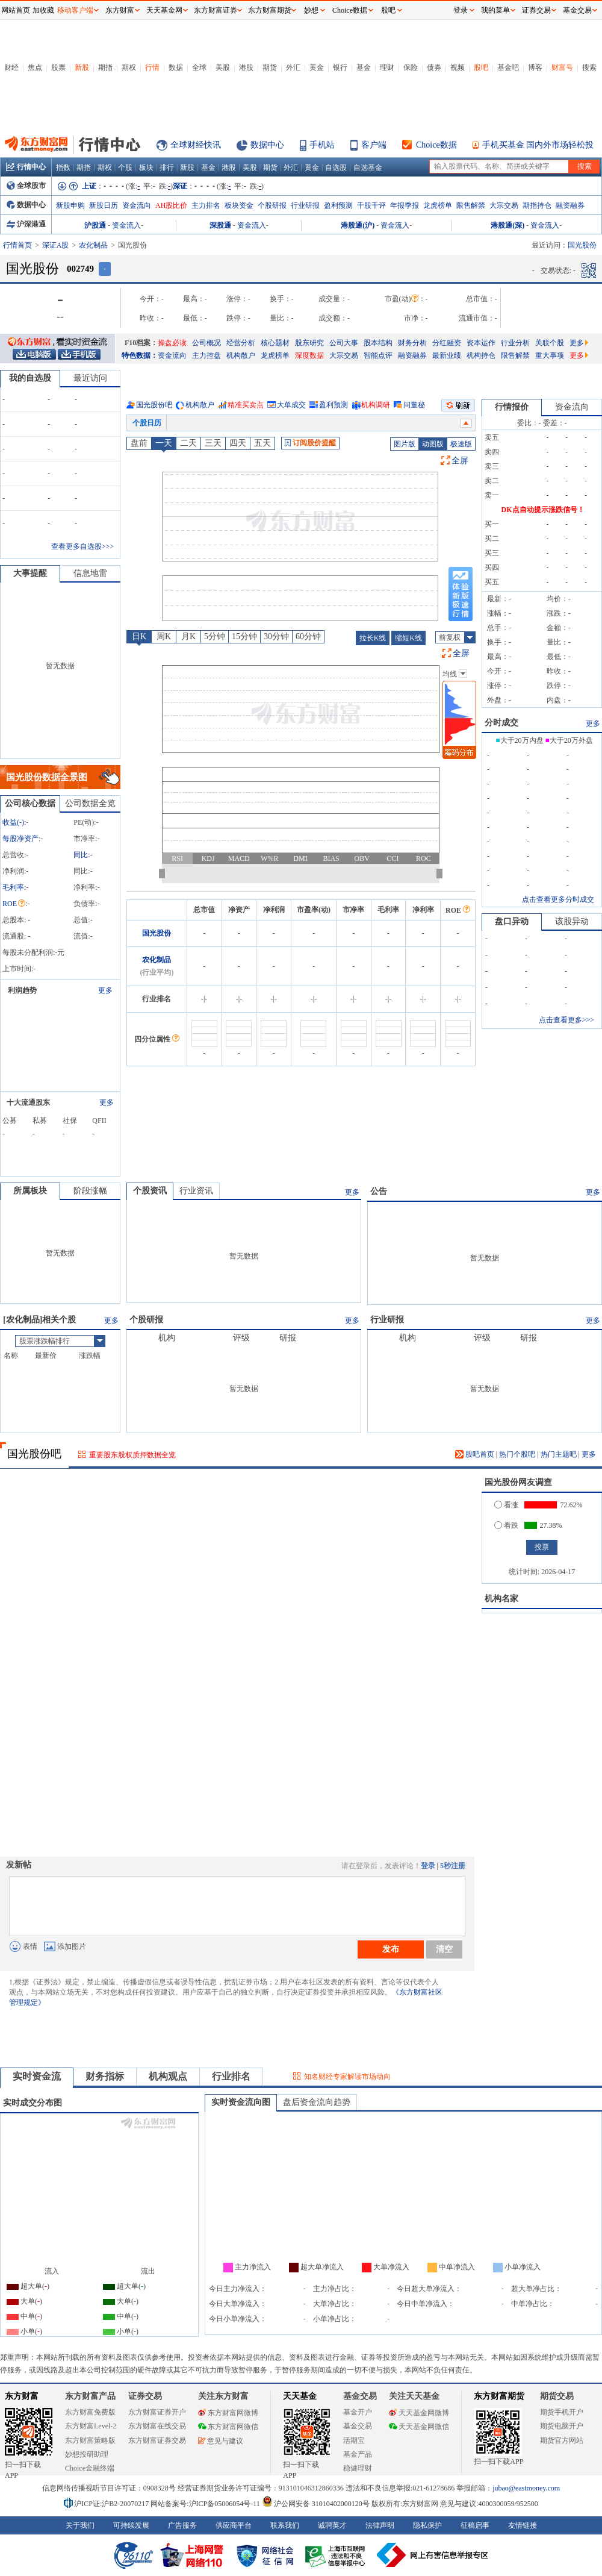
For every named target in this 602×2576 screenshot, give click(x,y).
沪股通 (95, 225)
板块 (146, 167)
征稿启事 (475, 2525)
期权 (129, 67)
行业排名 (231, 2076)
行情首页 (17, 245)
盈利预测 (338, 205)
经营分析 (240, 343)
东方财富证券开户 (157, 2412)
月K (188, 636)
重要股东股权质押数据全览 (132, 1455)
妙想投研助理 (86, 2454)
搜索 (589, 67)
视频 (457, 67)
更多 (578, 343)
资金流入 (126, 225)
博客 (535, 67)
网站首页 (15, 10)
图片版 (404, 444)
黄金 (316, 67)
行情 (152, 67)
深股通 (220, 225)
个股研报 (272, 205)
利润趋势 (22, 990)
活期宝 (354, 2440)
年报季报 (404, 205)
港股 (246, 67)
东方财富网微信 (228, 2426)
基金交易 (357, 2426)
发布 (390, 1949)
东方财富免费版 (90, 2412)
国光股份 (156, 933)
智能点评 (378, 355)
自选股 (336, 167)
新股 (82, 67)
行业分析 (515, 343)
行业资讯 (196, 1190)
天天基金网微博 (419, 2413)
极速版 (461, 444)
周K (164, 636)
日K (139, 636)
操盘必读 (172, 343)
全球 (199, 67)
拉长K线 (372, 638)
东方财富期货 (499, 2396)
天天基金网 (164, 10)
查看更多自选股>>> (82, 546)
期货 (269, 67)
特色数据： (140, 355)
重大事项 (549, 355)
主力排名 (205, 205)
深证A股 (55, 245)
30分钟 (276, 636)
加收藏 (43, 10)
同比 (80, 855)
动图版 (433, 444)
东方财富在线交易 (157, 2426)
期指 (105, 67)
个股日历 (146, 423)
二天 (188, 443)
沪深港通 (26, 224)
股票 (58, 67)
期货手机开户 (561, 2412)
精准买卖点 (246, 405)
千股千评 (371, 205)
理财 (387, 67)
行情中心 (26, 167)
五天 (262, 443)
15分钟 (244, 636)
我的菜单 (495, 10)
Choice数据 (436, 144)
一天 (163, 443)
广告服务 (182, 2525)
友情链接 (522, 2525)
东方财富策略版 (90, 2440)
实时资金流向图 (240, 2102)
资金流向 (136, 205)
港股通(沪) (357, 225)
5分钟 (214, 636)
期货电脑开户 (561, 2426)
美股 (223, 67)
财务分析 (412, 343)
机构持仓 (481, 355)
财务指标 (104, 2076)
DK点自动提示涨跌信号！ (543, 509)
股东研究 (309, 343)
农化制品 (93, 245)
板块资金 (239, 205)
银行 (340, 67)
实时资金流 (37, 2076)
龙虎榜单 (437, 205)
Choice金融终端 (89, 2468)
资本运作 (481, 343)
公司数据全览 (90, 803)
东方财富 (22, 2396)
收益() (13, 822)
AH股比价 (171, 205)
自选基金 (367, 167)
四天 (237, 443)
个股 (125, 167)
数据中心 (267, 144)
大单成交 (291, 405)
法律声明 (379, 2525)
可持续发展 (131, 2525)
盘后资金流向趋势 (316, 2102)
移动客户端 (75, 10)
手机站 (322, 144)
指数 (63, 167)
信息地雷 (90, 573)
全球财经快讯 (195, 144)
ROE (13, 903)
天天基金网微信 (419, 2426)
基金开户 (357, 2412)
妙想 (311, 10)
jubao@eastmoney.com (526, 2488)
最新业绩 (446, 355)
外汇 (293, 67)
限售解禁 (470, 205)
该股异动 (572, 921)
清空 (444, 1949)
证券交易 (536, 10)
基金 (363, 67)
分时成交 (501, 722)
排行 (167, 167)
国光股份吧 (154, 405)
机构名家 (501, 1598)
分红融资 (446, 343)
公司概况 (206, 343)
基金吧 (508, 67)
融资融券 (570, 205)
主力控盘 (206, 355)
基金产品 (357, 2454)
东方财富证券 (215, 10)
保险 (410, 67)
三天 (213, 443)
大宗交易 (503, 205)
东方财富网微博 (228, 2413)
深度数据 (309, 355)
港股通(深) (507, 225)
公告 (378, 1191)
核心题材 (275, 343)
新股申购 (70, 205)
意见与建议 (220, 2441)
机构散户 (240, 355)
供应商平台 (234, 2525)
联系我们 (284, 2525)
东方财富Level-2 (90, 2426)
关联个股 (549, 343)
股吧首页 (474, 1454)
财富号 (562, 67)
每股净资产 (20, 838)
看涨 (506, 1505)
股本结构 (378, 343)
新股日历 (103, 205)
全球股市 (26, 185)
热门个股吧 (517, 1454)
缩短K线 (408, 638)
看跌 (506, 1525)
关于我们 (80, 2525)
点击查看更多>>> (566, 1020)
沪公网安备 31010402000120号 (316, 2503)
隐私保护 (427, 2525)
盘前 (139, 443)
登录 (428, 1866)
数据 (176, 67)
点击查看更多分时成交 (558, 899)
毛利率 (13, 887)
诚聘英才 (332, 2525)
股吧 (481, 67)
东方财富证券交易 (157, 2440)
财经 (11, 67)
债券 (434, 67)
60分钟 (308, 636)
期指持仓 (537, 205)
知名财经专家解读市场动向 (347, 2076)
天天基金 (300, 2396)
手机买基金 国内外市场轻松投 (538, 144)
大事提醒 (30, 573)
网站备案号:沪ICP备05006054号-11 (206, 2503)
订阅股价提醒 (310, 443)
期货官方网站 (561, 2440)
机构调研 (375, 405)
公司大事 (343, 343)
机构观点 (168, 2076)
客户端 (373, 144)
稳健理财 (357, 2468)
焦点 (35, 67)
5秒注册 (452, 1866)
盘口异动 (512, 921)
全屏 (460, 460)
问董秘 (414, 405)
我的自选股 (30, 378)
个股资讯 (150, 1190)
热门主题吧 (559, 1454)
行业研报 (305, 205)
